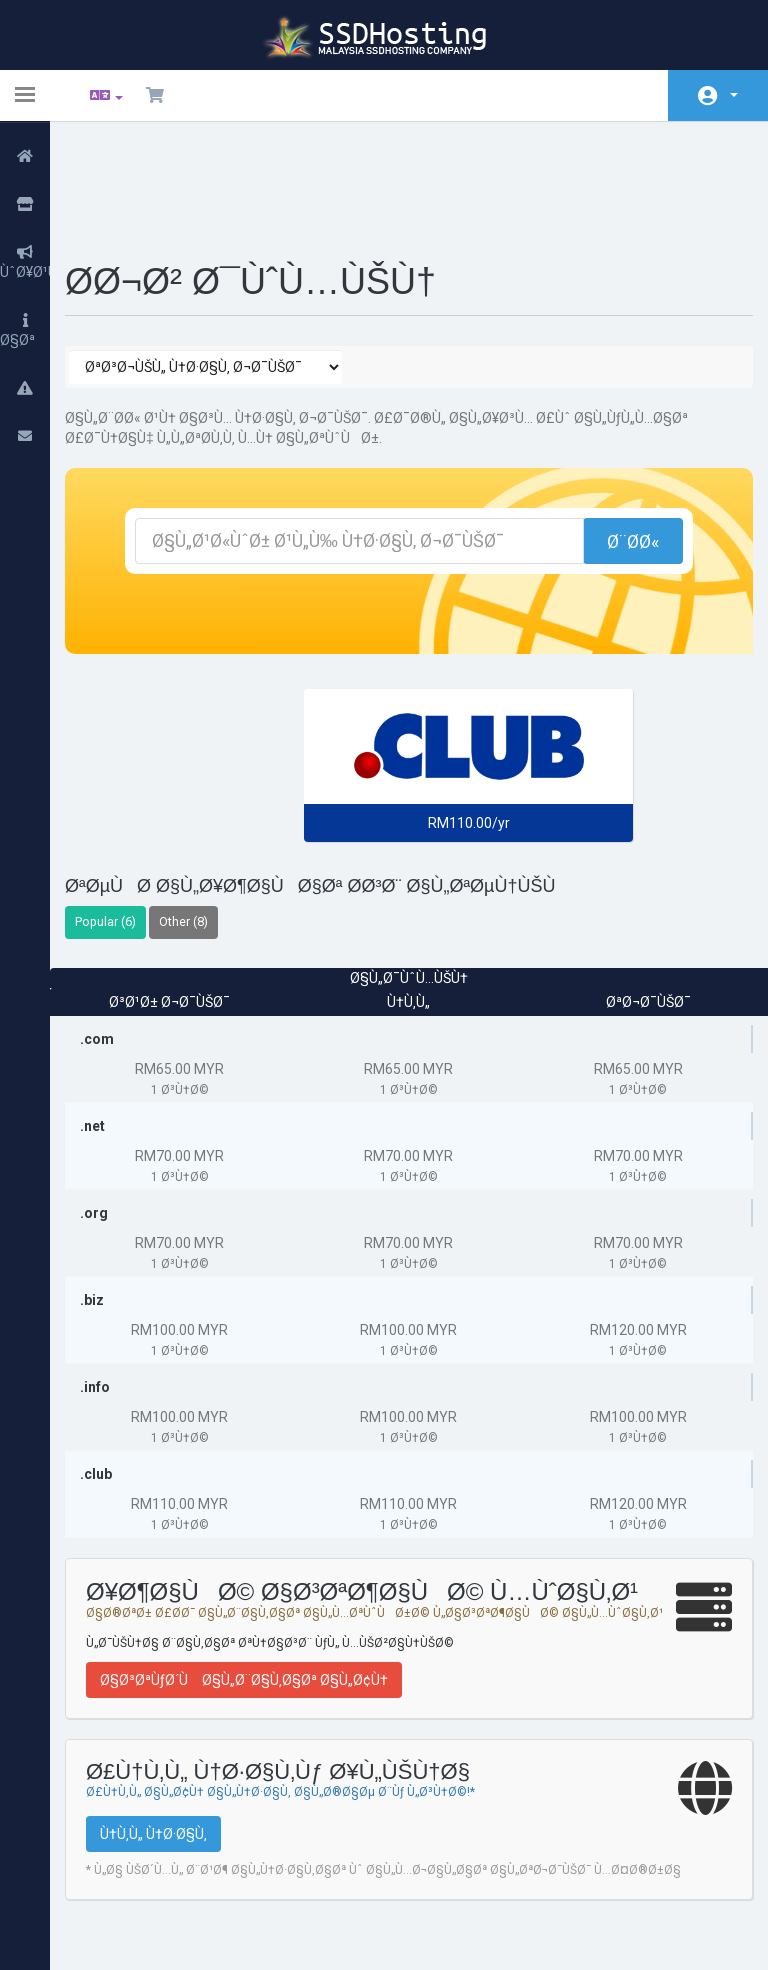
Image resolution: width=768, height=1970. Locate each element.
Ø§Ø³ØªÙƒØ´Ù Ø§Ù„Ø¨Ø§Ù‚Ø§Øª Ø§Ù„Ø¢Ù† (259, 1589)
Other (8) (198, 816)
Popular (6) (120, 816)
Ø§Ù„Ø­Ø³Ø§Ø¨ (734, 95)
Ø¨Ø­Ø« (621, 436)
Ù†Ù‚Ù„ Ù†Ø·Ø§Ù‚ (168, 1743)
